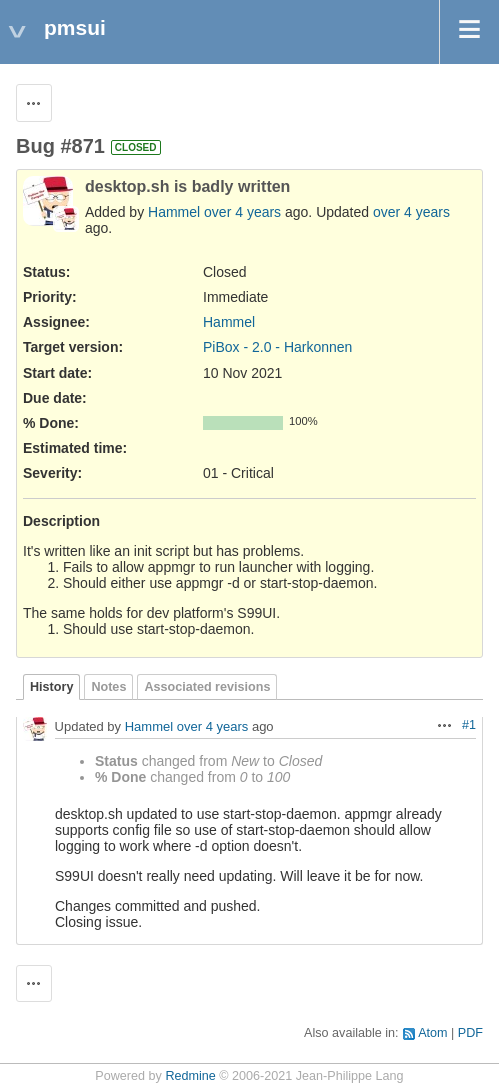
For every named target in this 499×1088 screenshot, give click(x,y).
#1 (469, 725)
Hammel (174, 212)
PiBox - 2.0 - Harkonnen (277, 347)
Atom (432, 1033)
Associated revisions (207, 687)
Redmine (190, 1076)
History (51, 687)
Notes (108, 687)
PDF (470, 1033)
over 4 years (242, 212)
